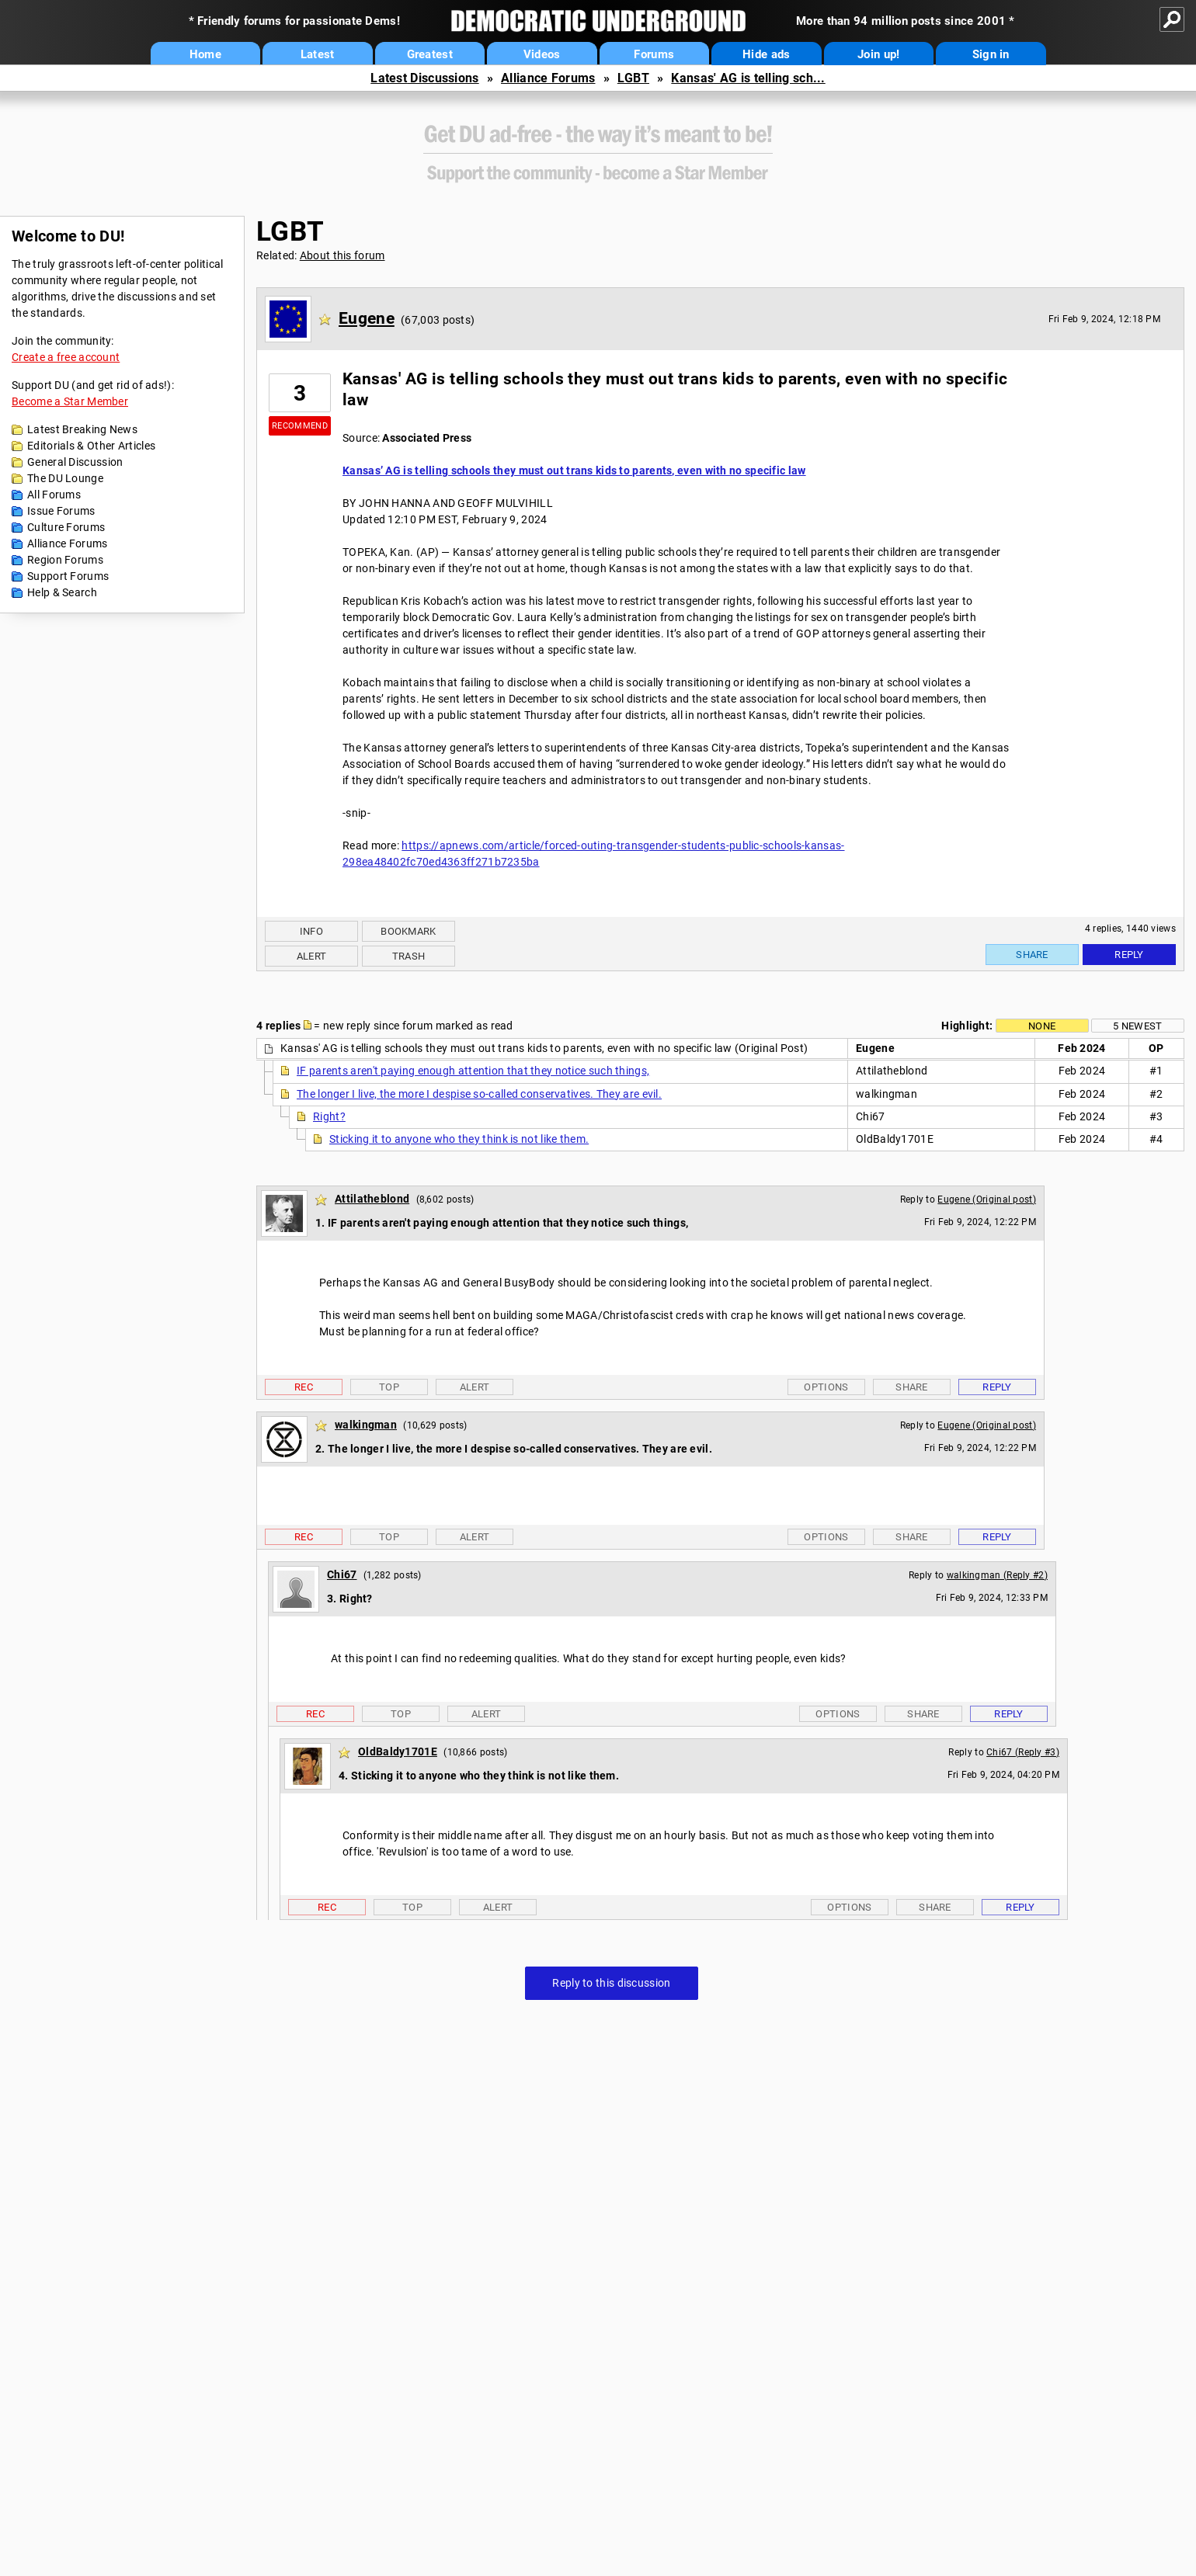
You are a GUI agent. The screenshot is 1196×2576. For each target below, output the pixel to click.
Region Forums (65, 560)
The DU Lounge (65, 478)
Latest (318, 54)
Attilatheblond (372, 1199)
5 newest (1137, 1026)
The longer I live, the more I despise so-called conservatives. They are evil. (479, 1094)
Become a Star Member (70, 401)
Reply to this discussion (611, 1983)
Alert (312, 956)
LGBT (633, 78)
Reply (1129, 954)
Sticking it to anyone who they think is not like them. (459, 1139)
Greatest (430, 54)
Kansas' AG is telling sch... (748, 78)
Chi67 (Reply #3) (1022, 1752)
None (1041, 1026)
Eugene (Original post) (986, 1199)
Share (1032, 954)
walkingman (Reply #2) (997, 1575)
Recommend (300, 426)
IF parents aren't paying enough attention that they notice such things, (473, 1070)
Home (205, 54)
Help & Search (62, 592)
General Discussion (75, 462)
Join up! (878, 54)
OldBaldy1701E (397, 1751)
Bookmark (408, 931)
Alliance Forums (548, 78)
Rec (303, 1387)
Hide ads (766, 54)
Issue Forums (61, 511)
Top (389, 1387)
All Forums (54, 494)
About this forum (342, 255)
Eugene (367, 318)
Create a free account (66, 357)
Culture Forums (66, 527)
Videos (542, 54)
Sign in (991, 54)
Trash (409, 956)
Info (311, 931)
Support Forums (68, 576)
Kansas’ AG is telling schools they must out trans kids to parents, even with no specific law (574, 470)
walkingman (366, 1424)
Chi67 (342, 1574)
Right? (329, 1116)
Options (826, 1387)
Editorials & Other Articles (91, 445)
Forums (654, 54)
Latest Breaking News (82, 429)
